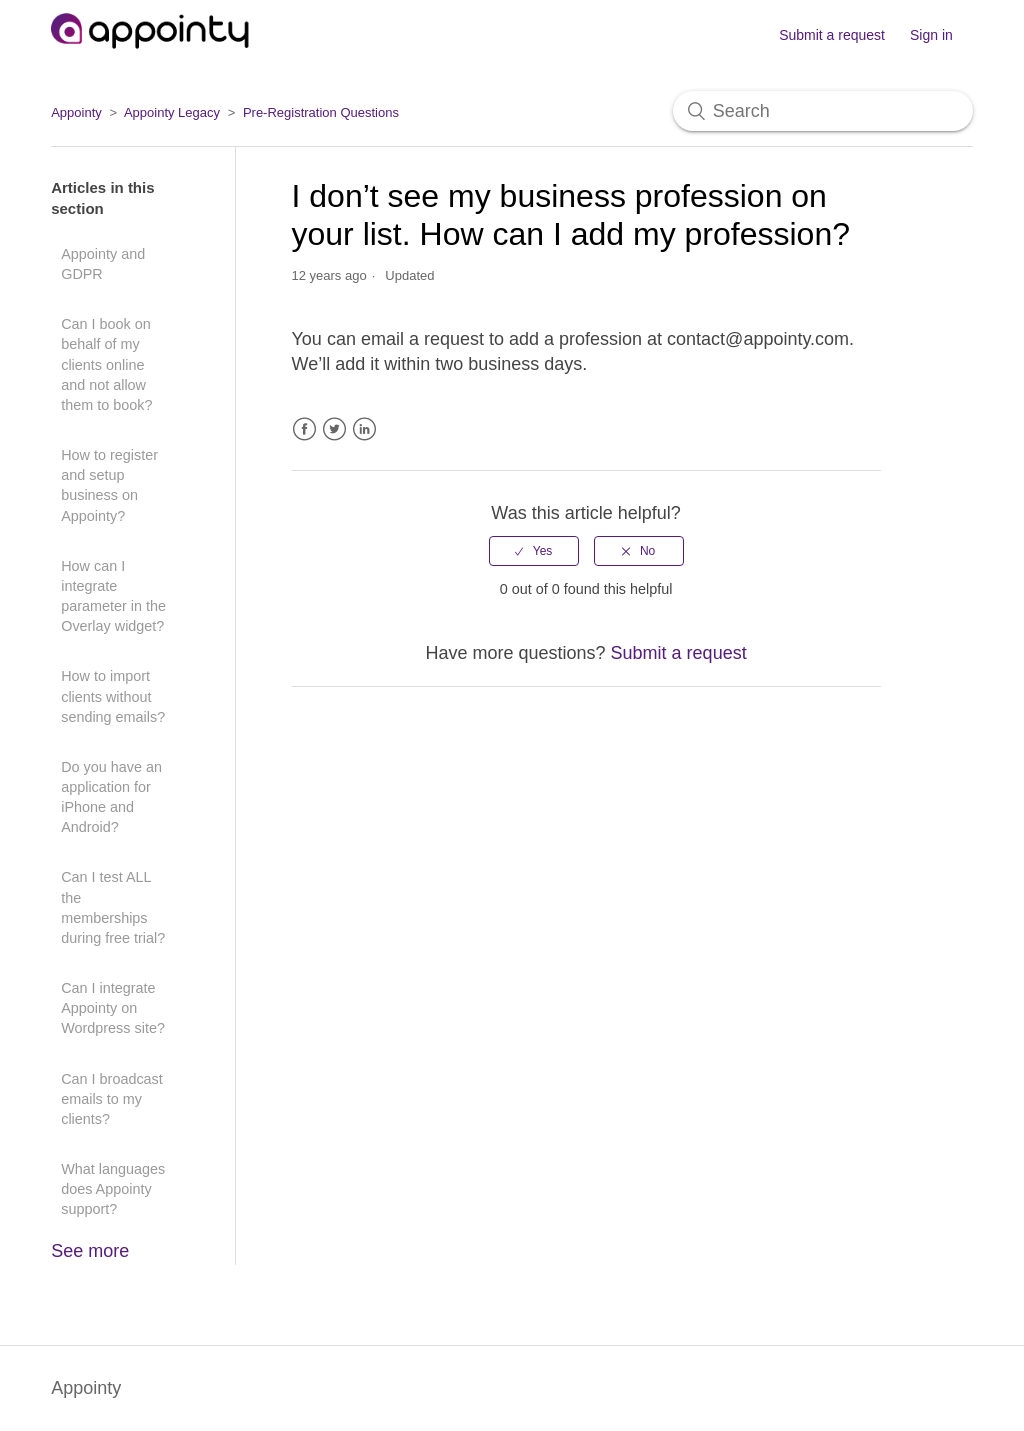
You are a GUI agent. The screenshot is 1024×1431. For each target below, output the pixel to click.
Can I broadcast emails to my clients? (112, 1099)
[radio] (534, 551)
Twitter (334, 429)
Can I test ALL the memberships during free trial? (113, 907)
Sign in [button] (931, 35)
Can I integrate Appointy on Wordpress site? (113, 1008)
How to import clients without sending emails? (113, 696)
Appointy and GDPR (103, 264)
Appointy (76, 112)
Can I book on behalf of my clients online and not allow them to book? (106, 364)
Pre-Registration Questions (321, 112)
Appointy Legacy (172, 112)
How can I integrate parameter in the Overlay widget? (113, 596)
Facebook (304, 429)
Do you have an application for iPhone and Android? (111, 797)
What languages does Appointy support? (113, 1189)
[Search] (823, 111)
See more (90, 1251)
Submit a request (832, 35)
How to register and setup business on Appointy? (109, 485)
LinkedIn (364, 429)
